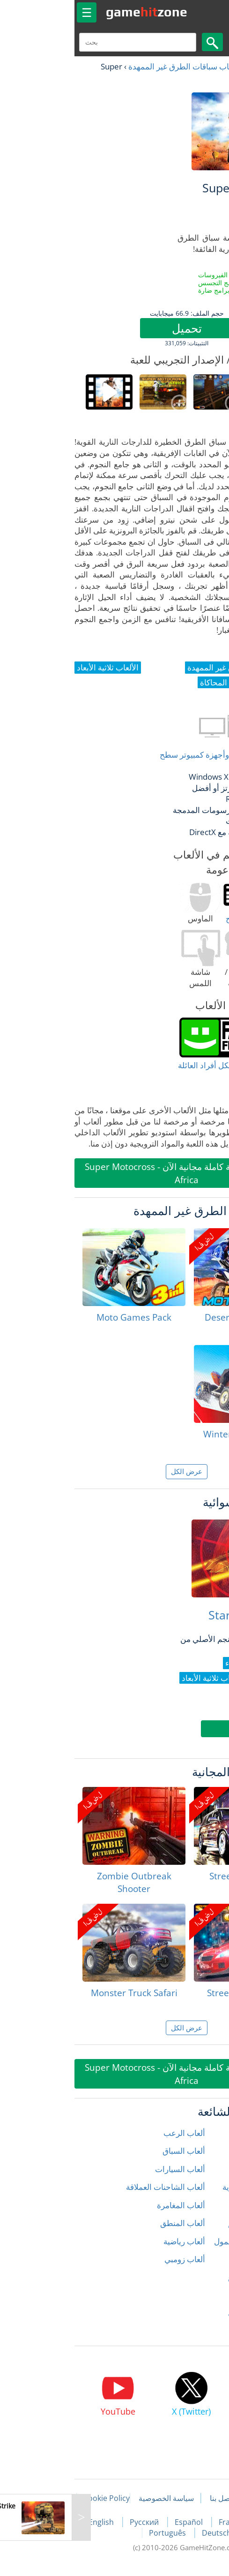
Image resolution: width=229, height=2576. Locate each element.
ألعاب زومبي (112, 2259)
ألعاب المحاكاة (198, 2259)
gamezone (74, 11)
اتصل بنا (150, 2498)
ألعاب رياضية (112, 2241)
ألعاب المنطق (110, 2223)
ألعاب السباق (111, 2150)
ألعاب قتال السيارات (189, 2313)
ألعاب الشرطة (198, 2205)
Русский (73, 2522)
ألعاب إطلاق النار (194, 2133)
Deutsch (144, 2533)
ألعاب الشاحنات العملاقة (93, 2186)
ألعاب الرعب (112, 2133)
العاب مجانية (191, 66)
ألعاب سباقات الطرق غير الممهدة (110, 66)
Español (118, 2522)
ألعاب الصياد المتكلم (189, 2223)
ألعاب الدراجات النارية (186, 2186)
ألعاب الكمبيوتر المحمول (182, 2241)
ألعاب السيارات (108, 2169)
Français (162, 2522)
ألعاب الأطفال (199, 2150)
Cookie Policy (34, 2498)
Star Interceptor (179, 1615)
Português (96, 2533)
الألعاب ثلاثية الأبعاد (191, 2331)
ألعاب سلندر (202, 2295)
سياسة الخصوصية (94, 2498)
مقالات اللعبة (197, 2498)
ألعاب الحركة (201, 2169)
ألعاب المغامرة (109, 2205)
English (30, 2522)
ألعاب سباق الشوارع (189, 2277)
